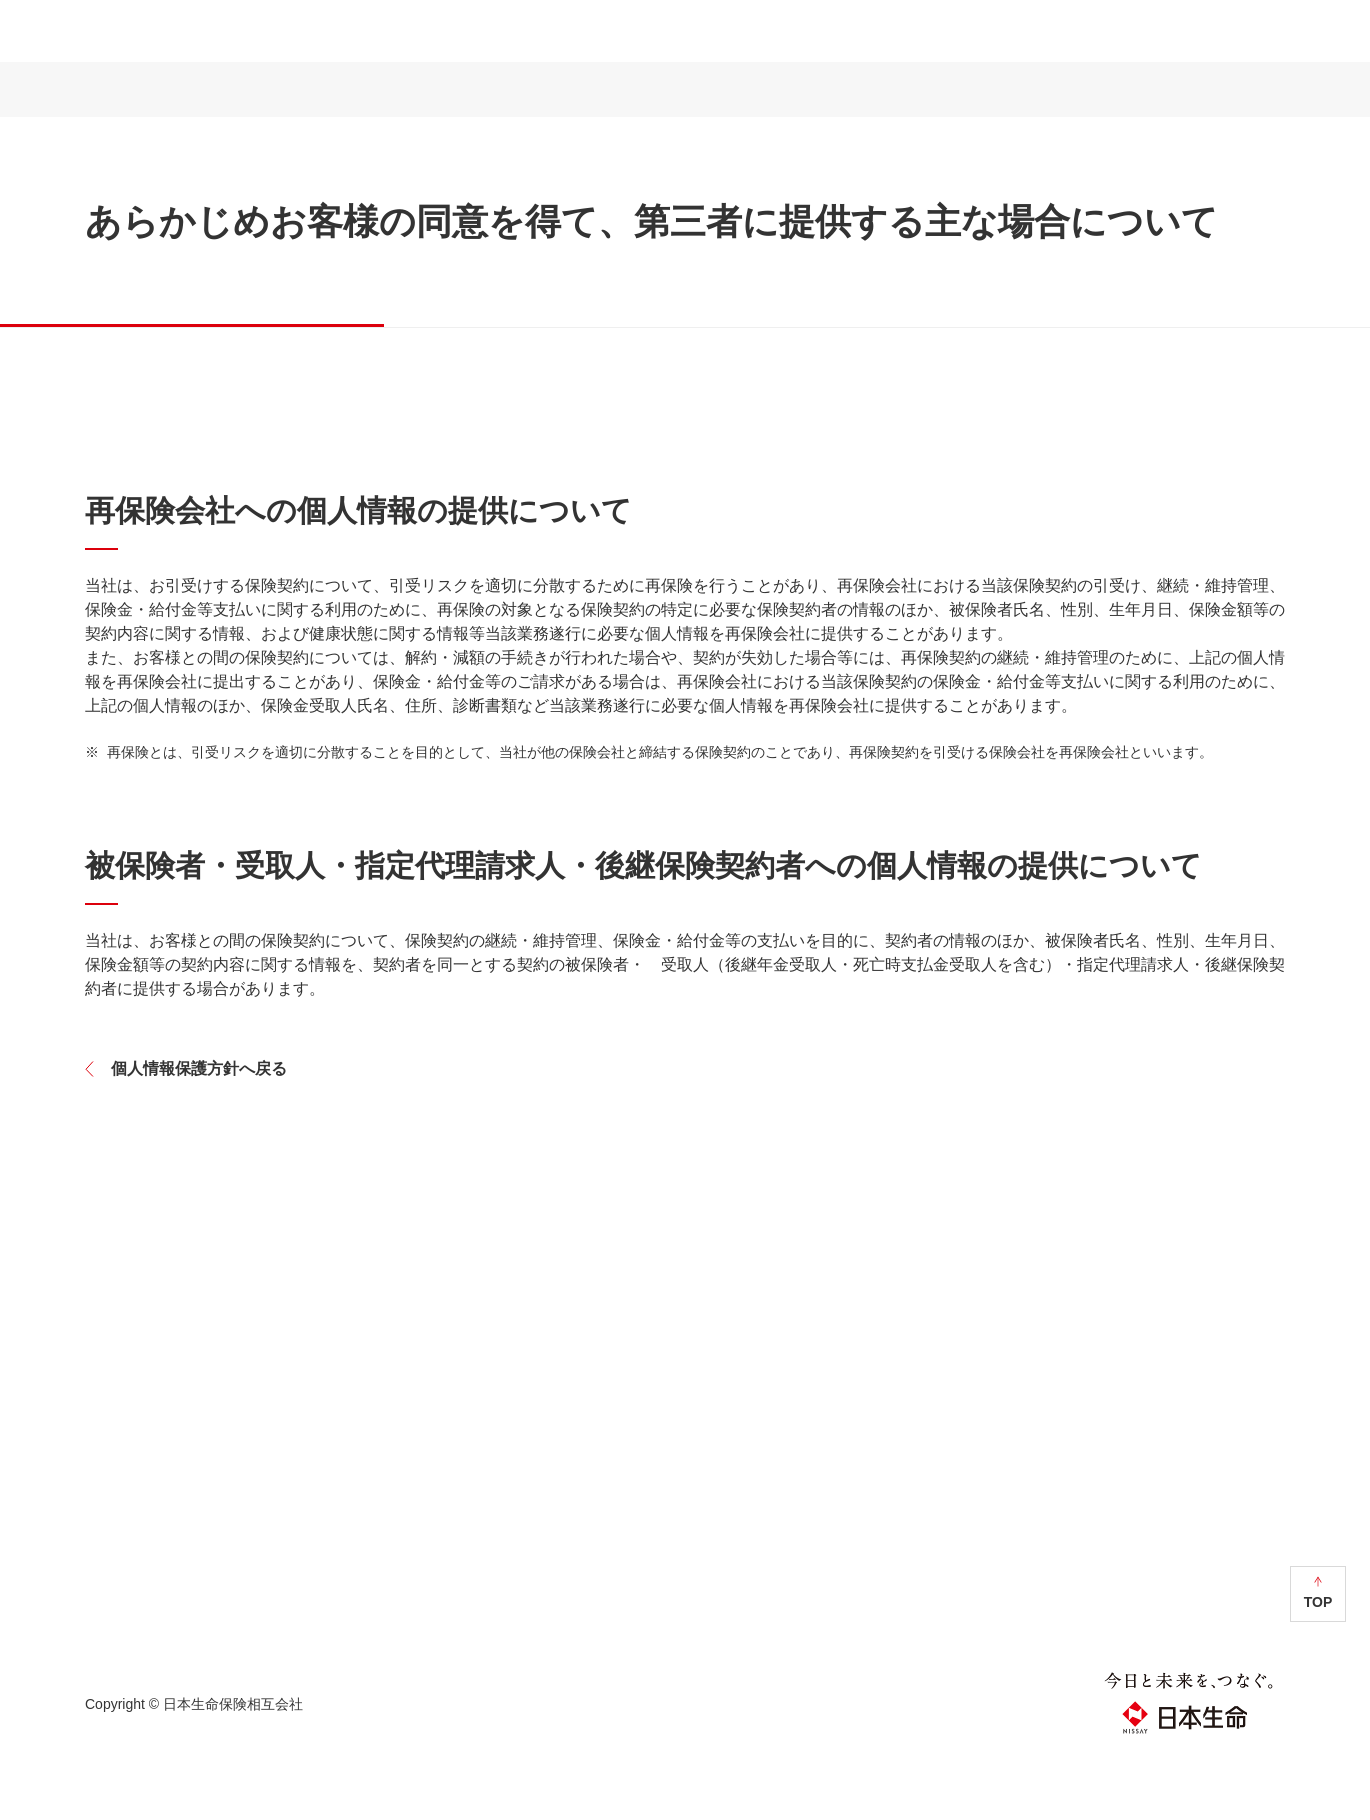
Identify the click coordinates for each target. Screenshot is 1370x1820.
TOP (1318, 1661)
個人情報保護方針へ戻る (199, 1127)
